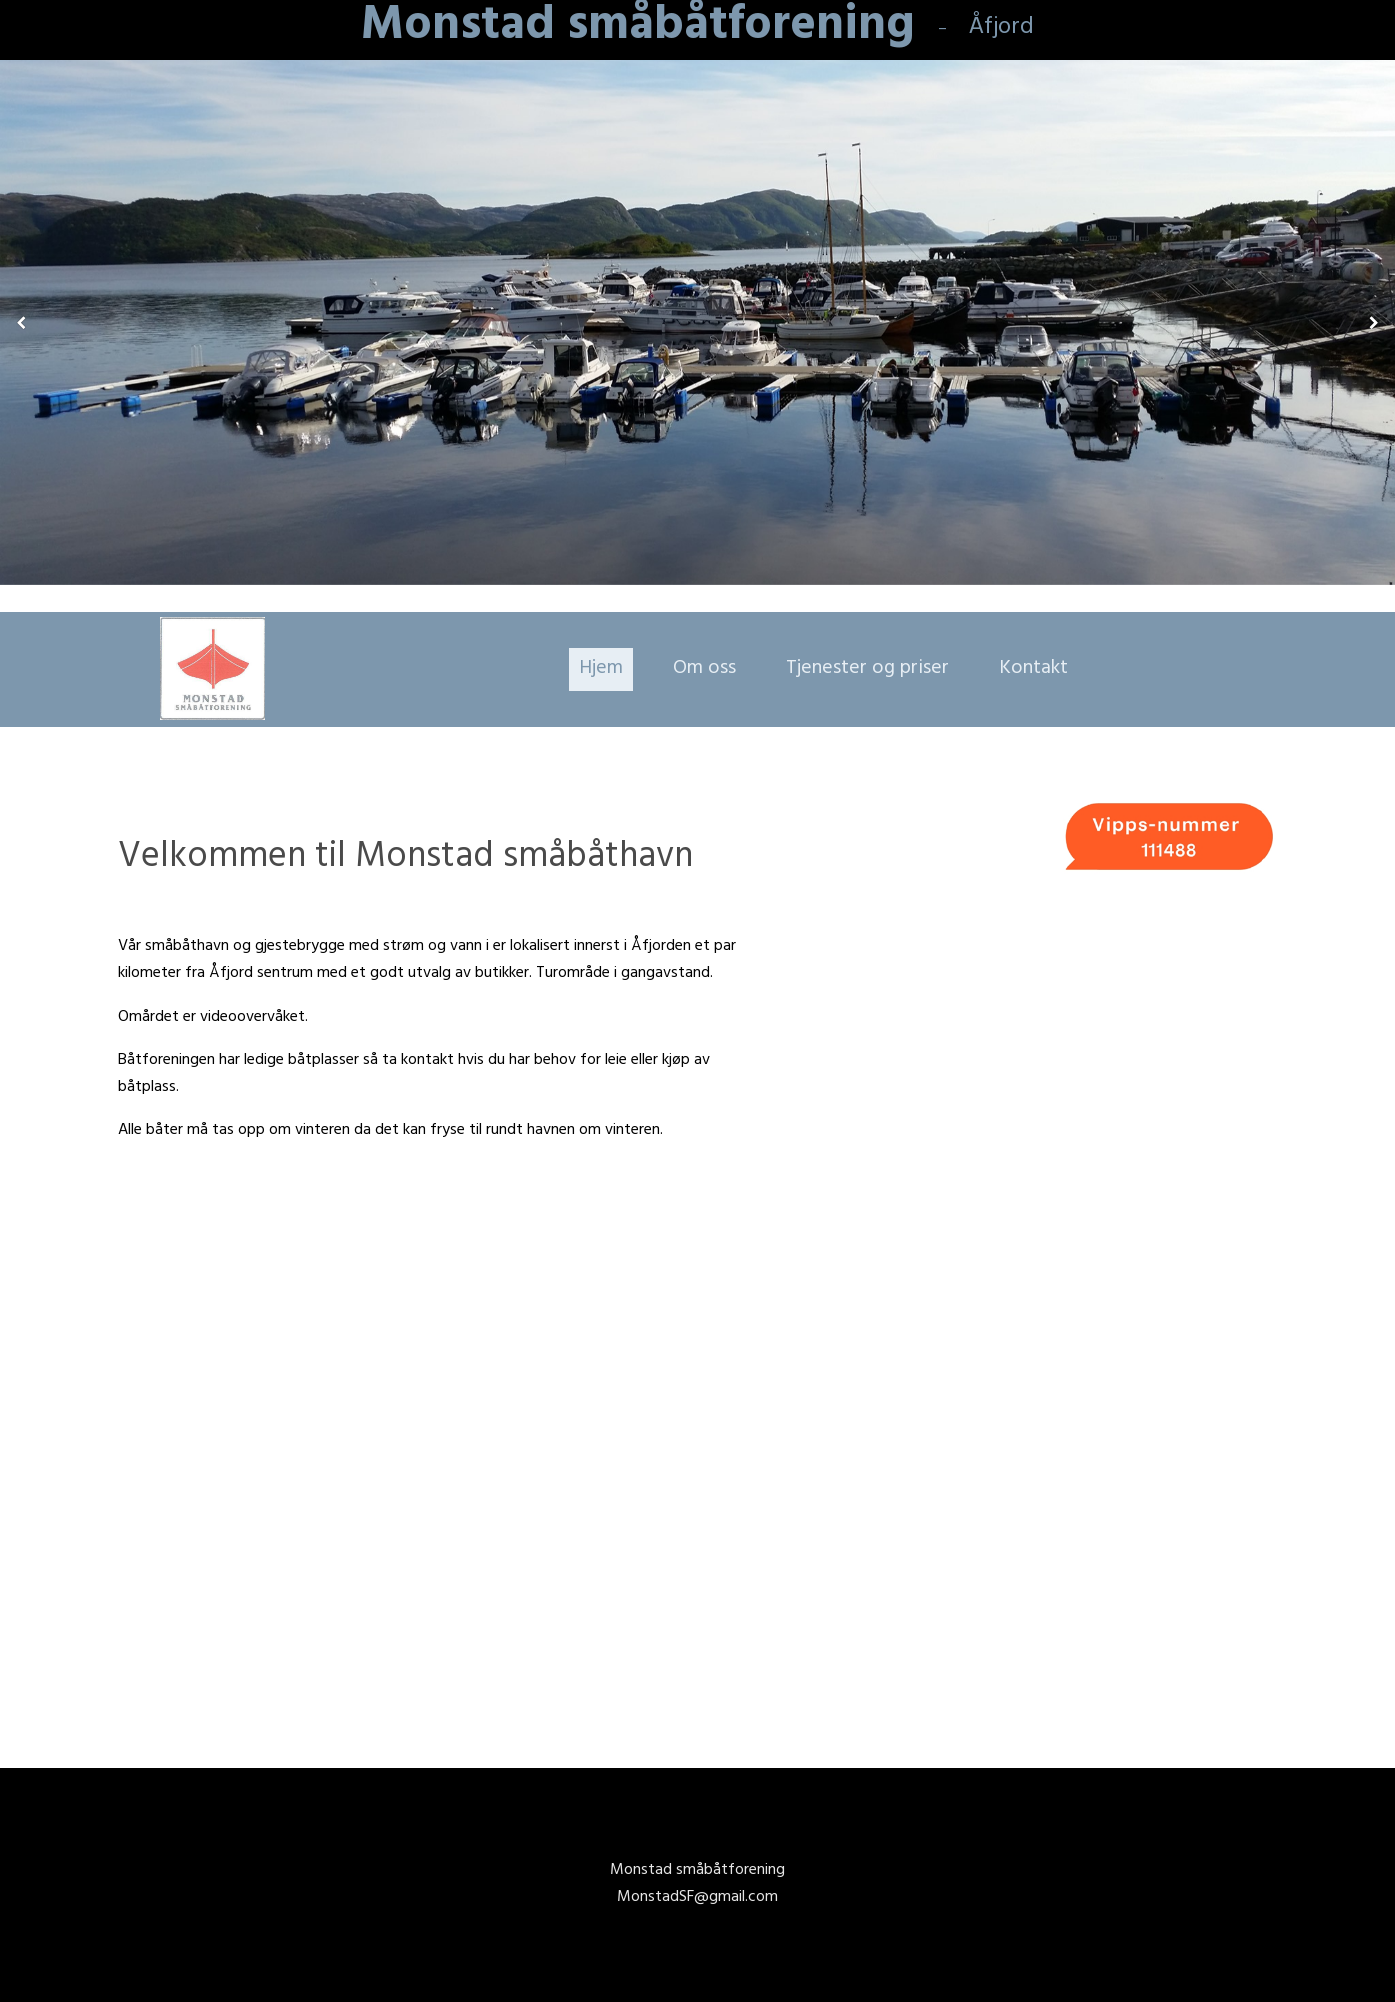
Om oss (704, 669)
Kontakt (1033, 669)
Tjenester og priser (867, 669)
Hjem (601, 669)
